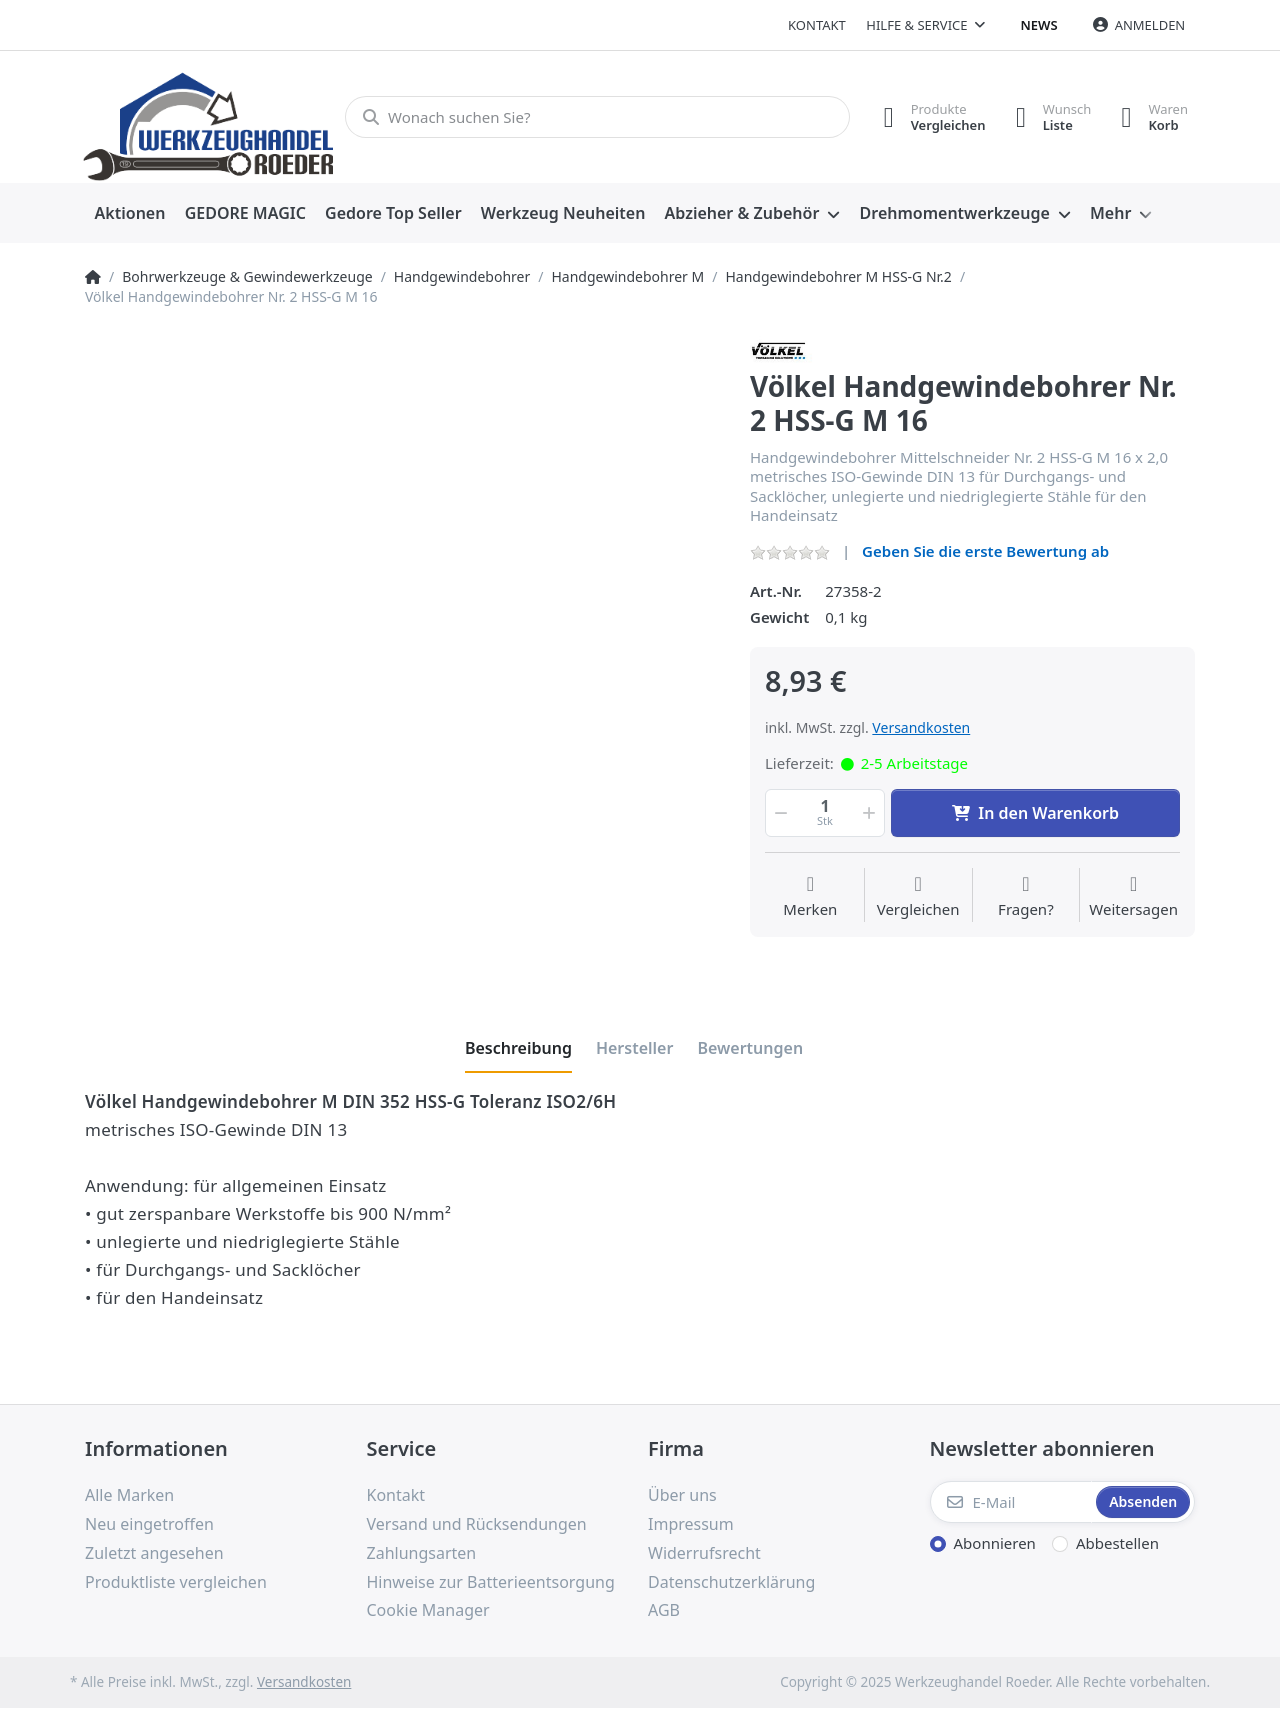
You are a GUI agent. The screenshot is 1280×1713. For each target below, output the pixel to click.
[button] (779, 813)
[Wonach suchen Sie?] (597, 117)
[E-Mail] (1011, 1502)
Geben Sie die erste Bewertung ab (985, 551)
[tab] (518, 1048)
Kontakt (817, 25)
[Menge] (825, 813)
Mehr (1110, 213)
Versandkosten (921, 727)
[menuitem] (130, 214)
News (1039, 25)
